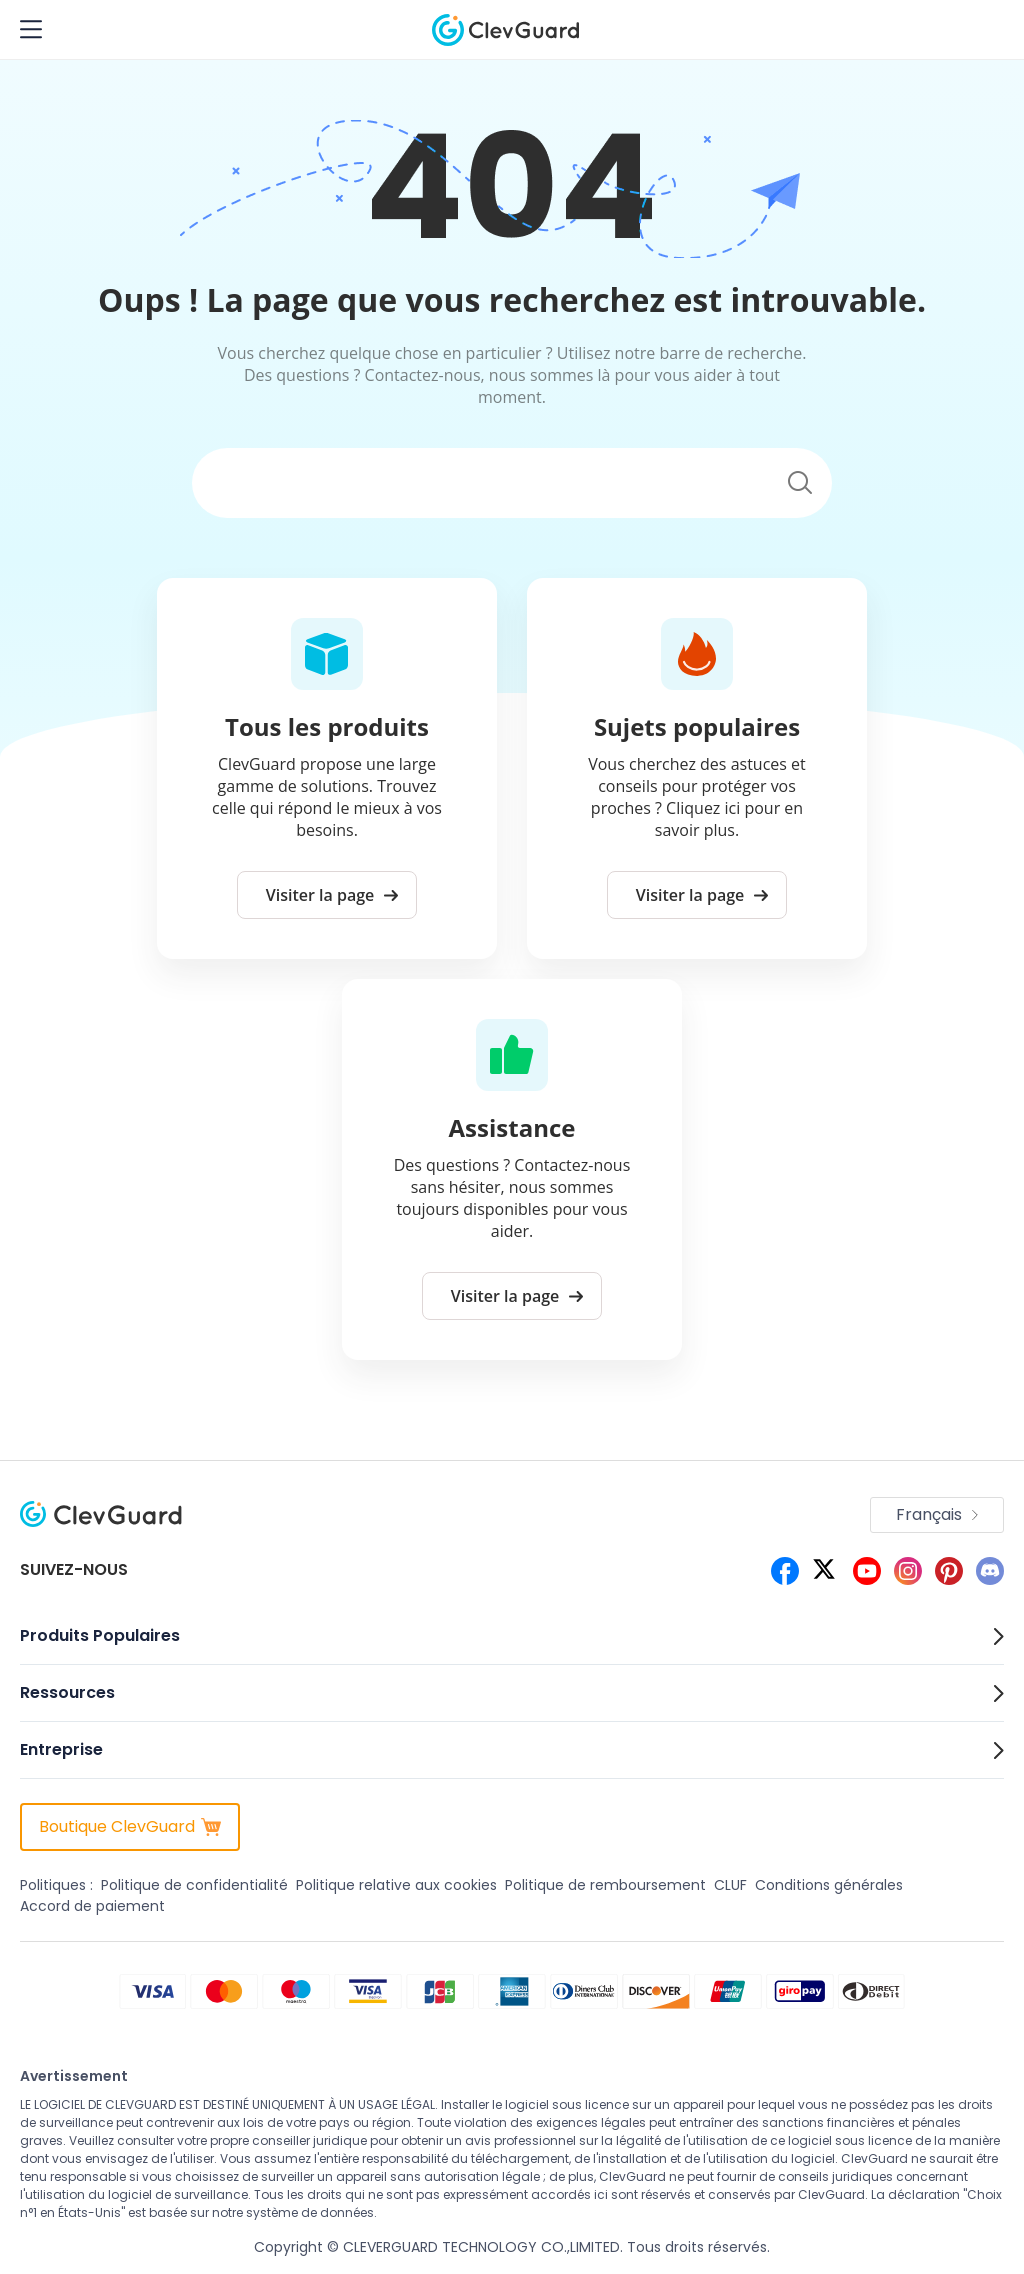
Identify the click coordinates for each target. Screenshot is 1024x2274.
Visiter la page (332, 895)
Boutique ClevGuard (130, 1826)
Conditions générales (829, 1885)
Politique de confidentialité (194, 1885)
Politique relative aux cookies (396, 1885)
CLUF (730, 1885)
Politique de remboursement (605, 1885)
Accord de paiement (92, 1906)
